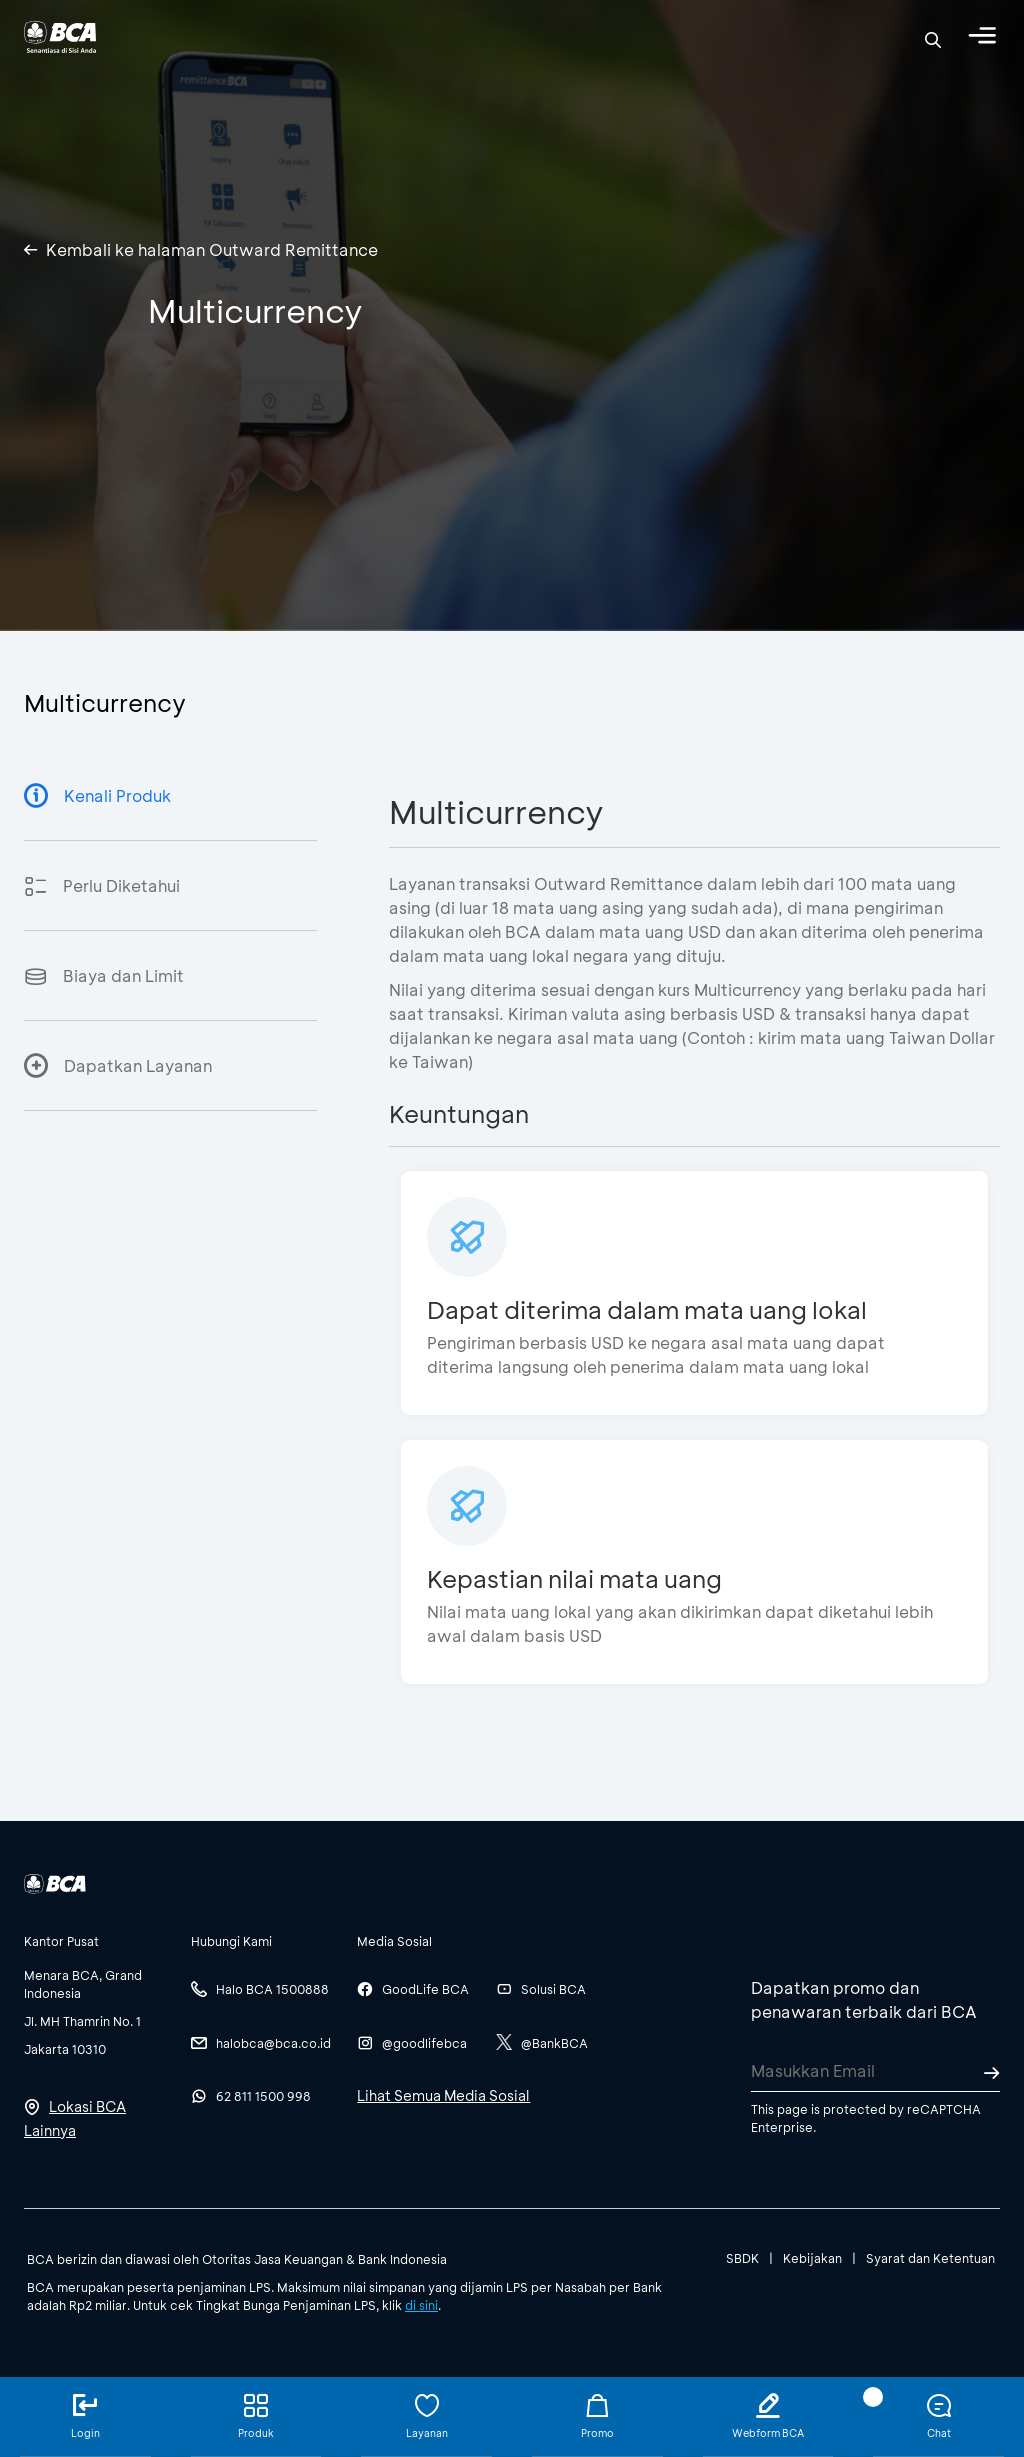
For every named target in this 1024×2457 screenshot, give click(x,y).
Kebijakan (812, 2258)
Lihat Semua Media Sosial (443, 2095)
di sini (421, 2305)
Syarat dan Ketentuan (930, 2258)
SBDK (742, 2258)
